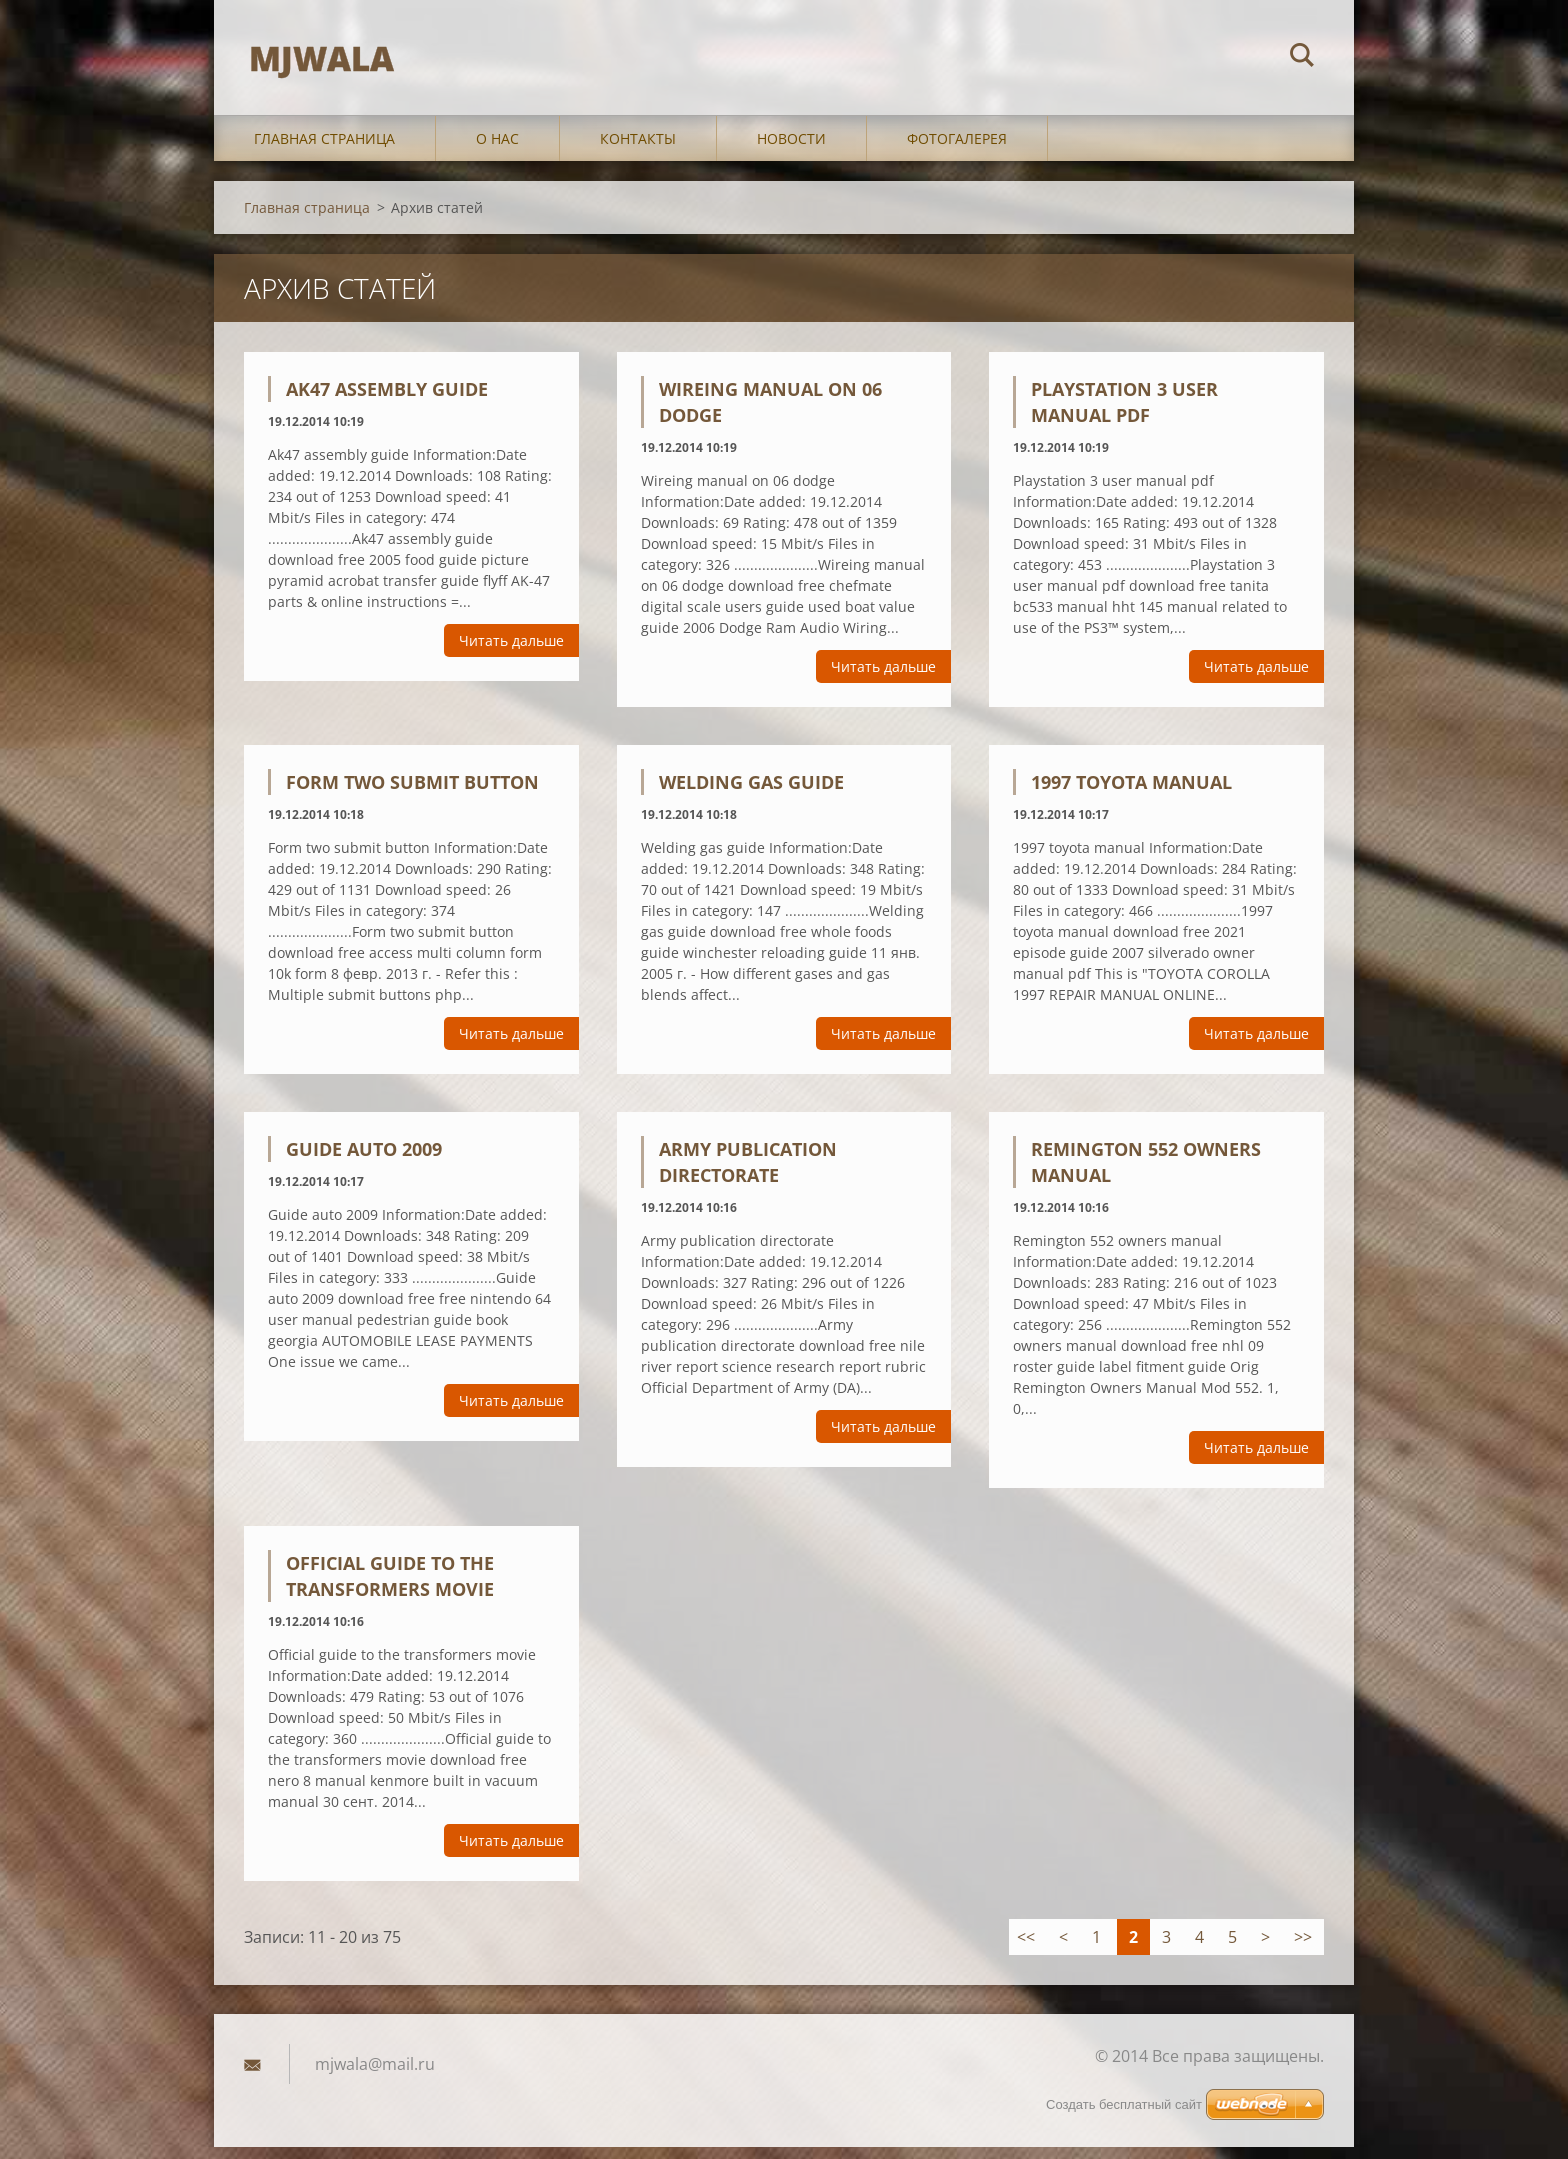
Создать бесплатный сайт (1124, 2116)
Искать (1302, 58)
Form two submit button (412, 795)
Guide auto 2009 (364, 1162)
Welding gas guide (751, 795)
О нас (497, 151)
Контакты (638, 151)
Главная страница (324, 151)
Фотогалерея (957, 151)
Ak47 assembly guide (387, 402)
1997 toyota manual (1131, 795)
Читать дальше (511, 653)
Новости (791, 151)
